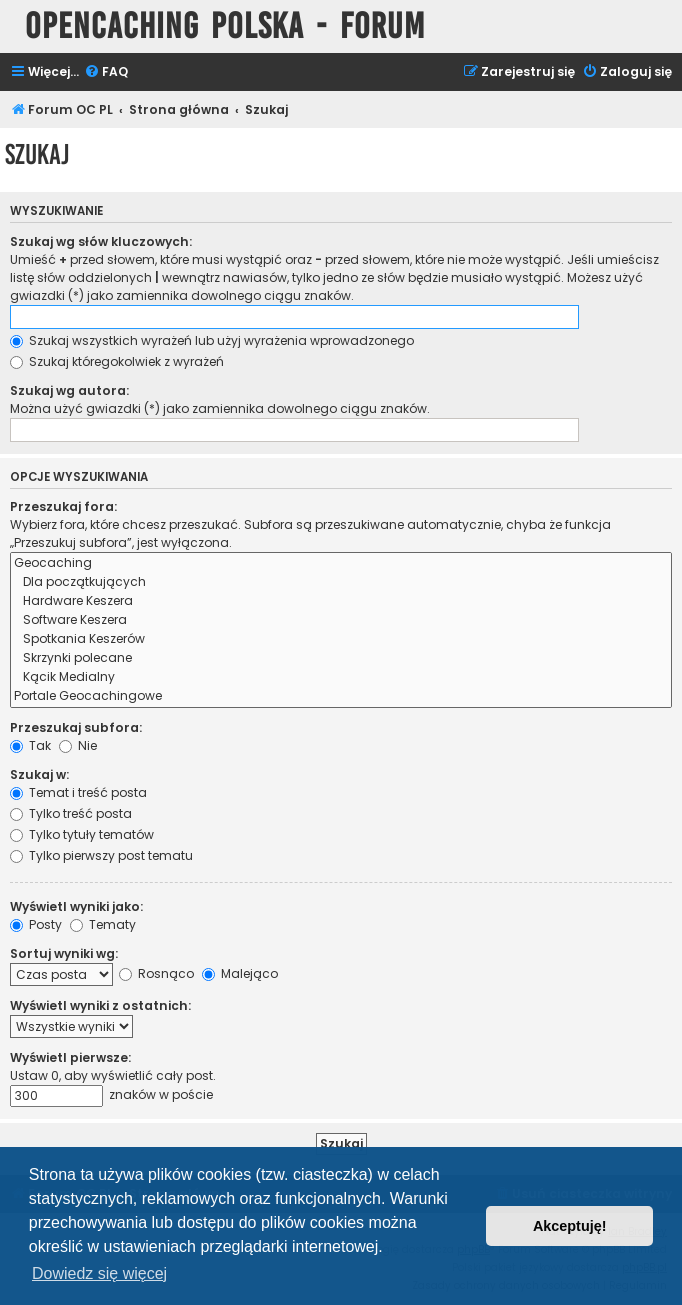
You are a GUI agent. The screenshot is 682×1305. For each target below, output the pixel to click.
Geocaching (341, 563)
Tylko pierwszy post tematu (101, 855)
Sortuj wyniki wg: (64, 953)
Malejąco (240, 973)
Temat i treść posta (78, 792)
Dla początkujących (341, 582)
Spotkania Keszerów (341, 639)
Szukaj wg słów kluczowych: (101, 241)
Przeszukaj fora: (63, 506)
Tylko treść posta (71, 813)
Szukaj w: (39, 774)
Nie (78, 745)
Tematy (103, 924)
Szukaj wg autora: (69, 390)
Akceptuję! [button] (570, 1226)
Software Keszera (341, 620)
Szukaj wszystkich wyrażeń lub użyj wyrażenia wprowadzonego (212, 340)
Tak (30, 745)
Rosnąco (156, 973)
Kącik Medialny (341, 677)
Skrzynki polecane (341, 658)
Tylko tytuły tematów (82, 834)
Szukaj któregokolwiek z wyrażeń (117, 361)
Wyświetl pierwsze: (70, 1057)
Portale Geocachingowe (341, 696)
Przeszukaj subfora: (76, 727)
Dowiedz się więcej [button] (99, 1273)
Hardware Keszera (341, 601)
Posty (36, 924)
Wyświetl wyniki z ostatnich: (100, 1005)
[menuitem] (106, 72)
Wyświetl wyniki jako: (76, 906)
